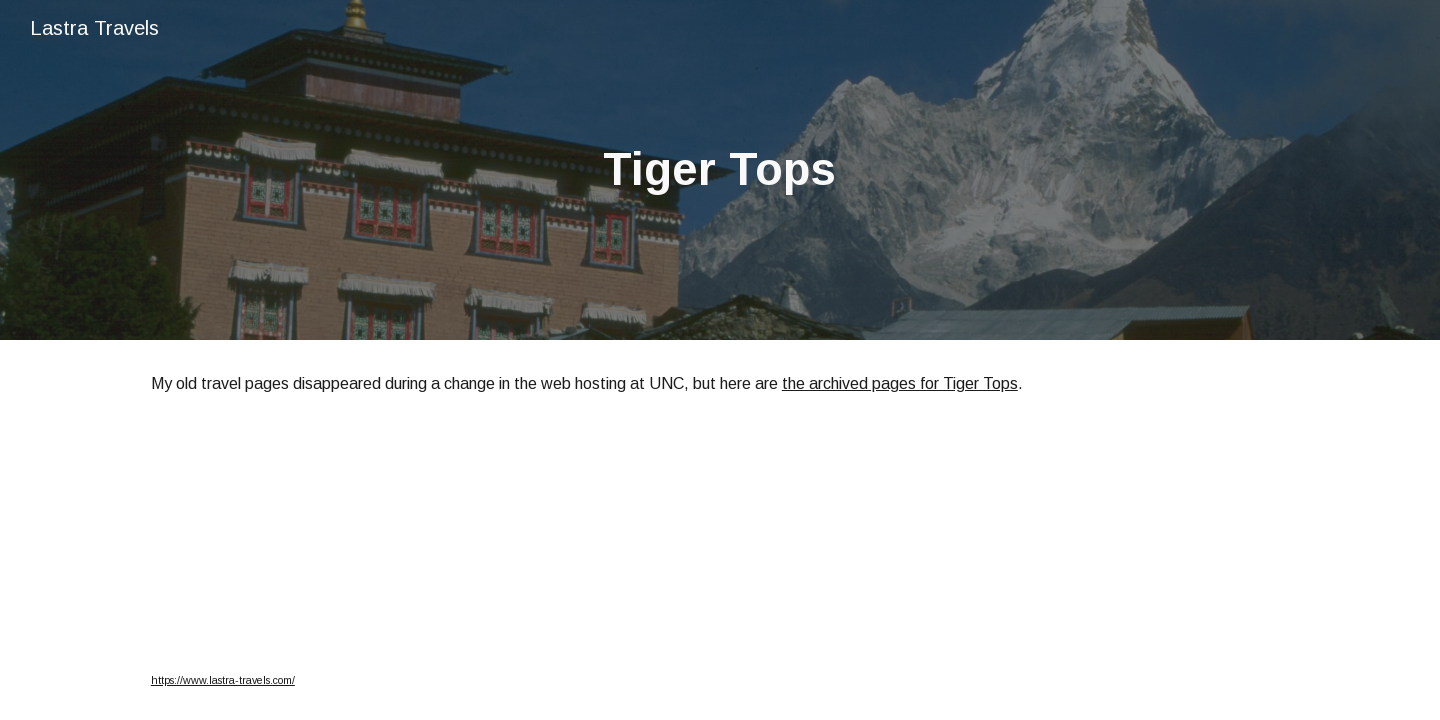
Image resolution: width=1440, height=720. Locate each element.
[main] (720, 170)
